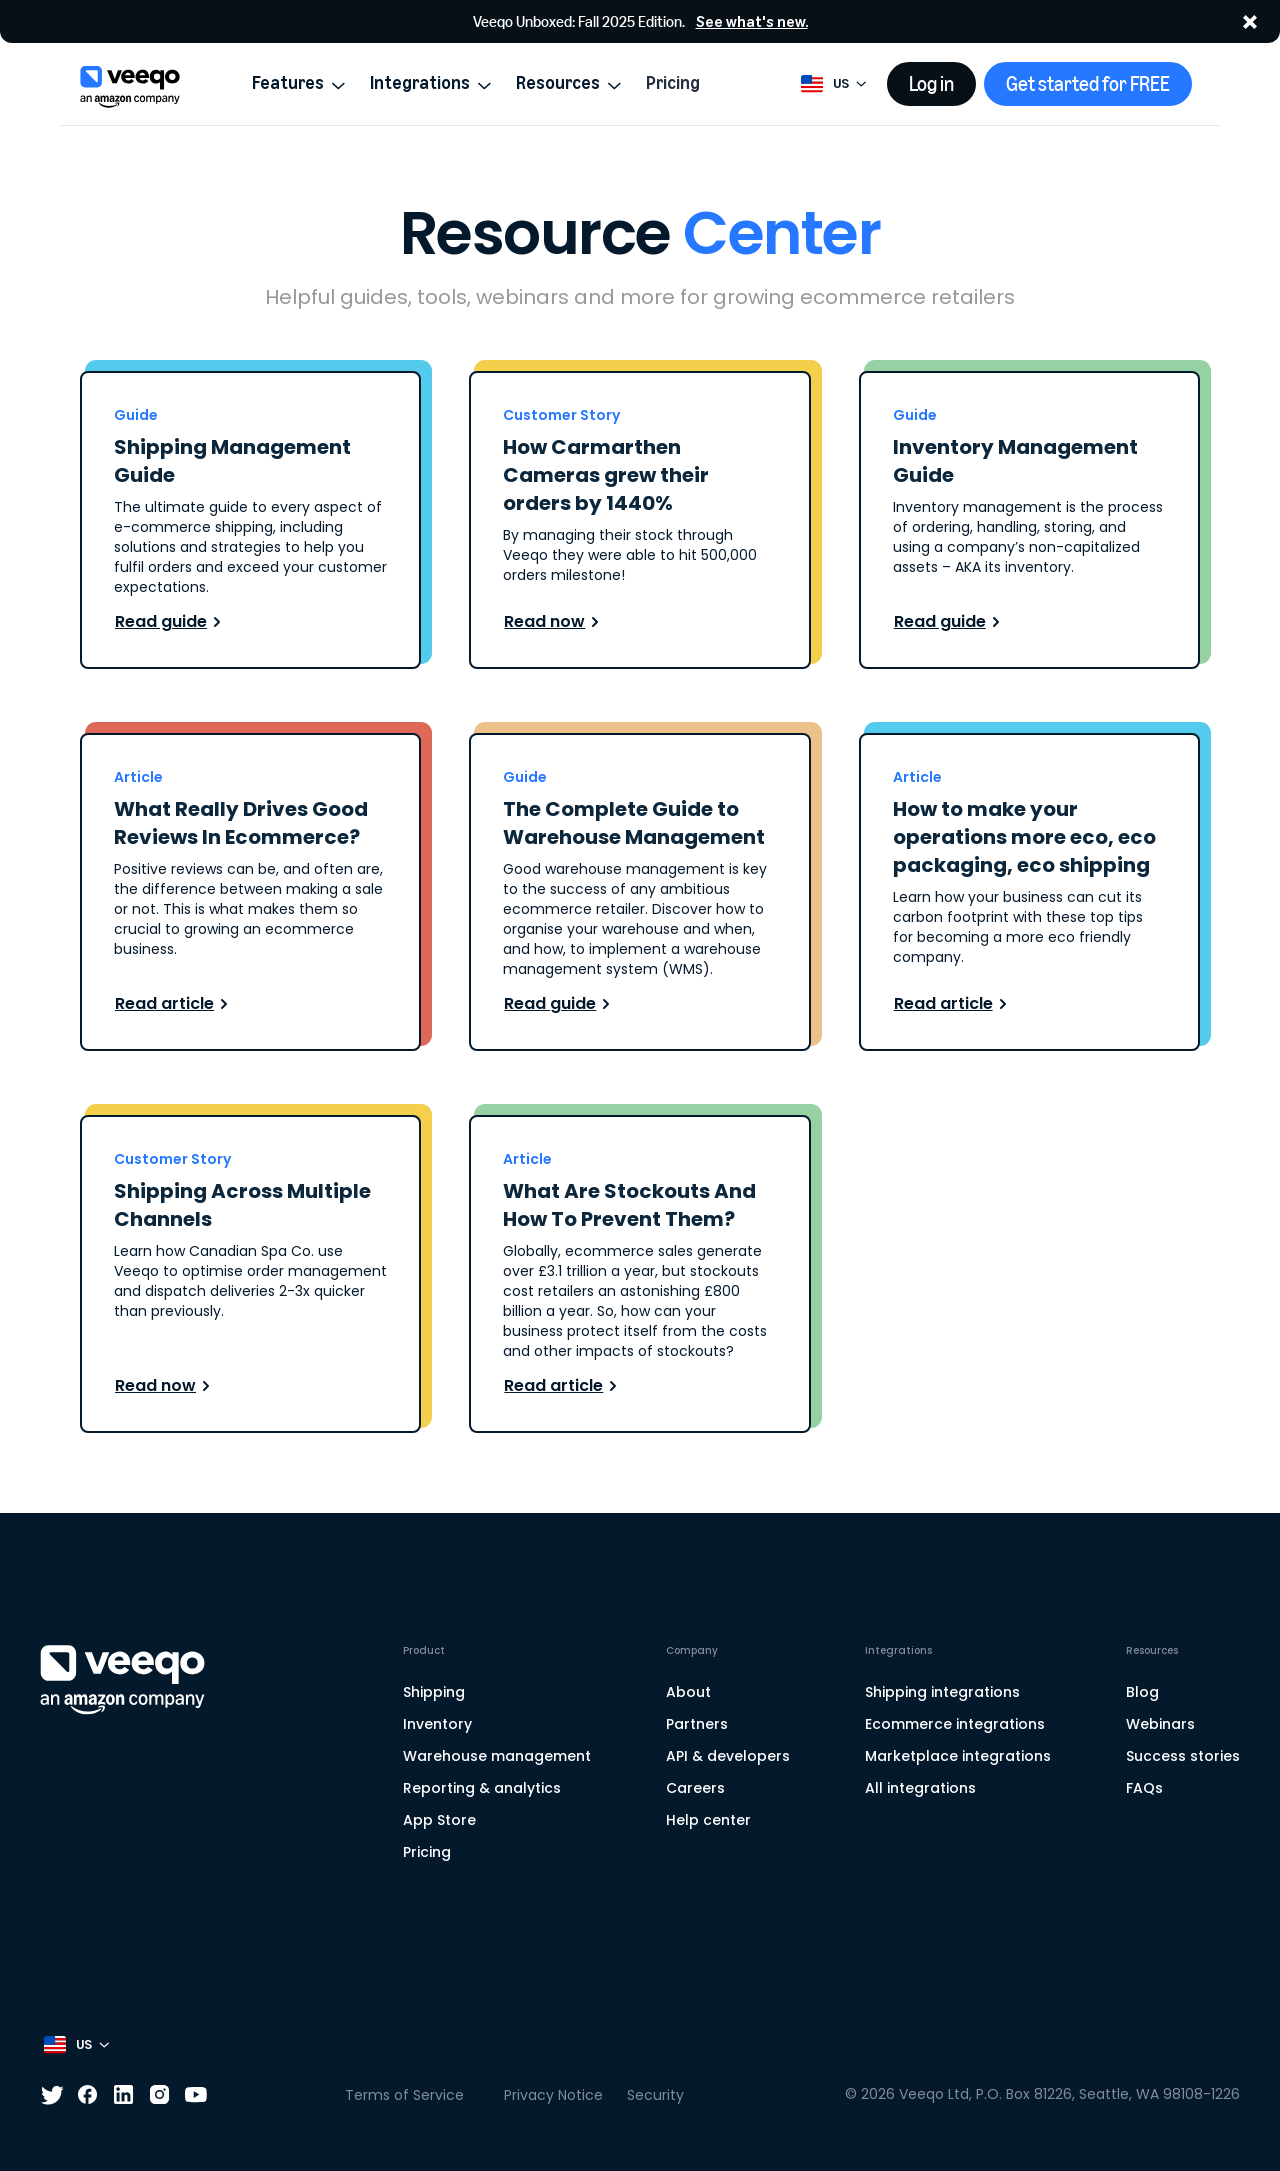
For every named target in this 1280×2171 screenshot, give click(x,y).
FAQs (1144, 1788)
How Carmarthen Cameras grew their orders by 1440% (606, 475)
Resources (569, 83)
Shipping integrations (942, 1692)
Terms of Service (404, 2095)
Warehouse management (497, 1756)
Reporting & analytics (482, 1788)
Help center (708, 1820)
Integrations (431, 83)
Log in (931, 84)
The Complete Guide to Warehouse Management (634, 823)
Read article (174, 1003)
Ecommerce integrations (955, 1724)
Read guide (171, 621)
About (688, 1692)
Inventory (437, 1724)
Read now (554, 621)
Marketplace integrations (958, 1756)
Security (655, 2095)
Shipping (434, 1692)
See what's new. (752, 21)
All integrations (920, 1788)
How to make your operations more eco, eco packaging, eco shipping (1024, 837)
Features (299, 83)
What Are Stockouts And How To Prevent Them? (629, 1205)
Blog (1142, 1692)
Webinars (1160, 1724)
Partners (697, 1724)
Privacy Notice (553, 2095)
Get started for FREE (1088, 84)
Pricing (673, 83)
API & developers (728, 1756)
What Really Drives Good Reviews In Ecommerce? (241, 823)
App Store (439, 1820)
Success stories (1183, 1756)
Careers (695, 1788)
